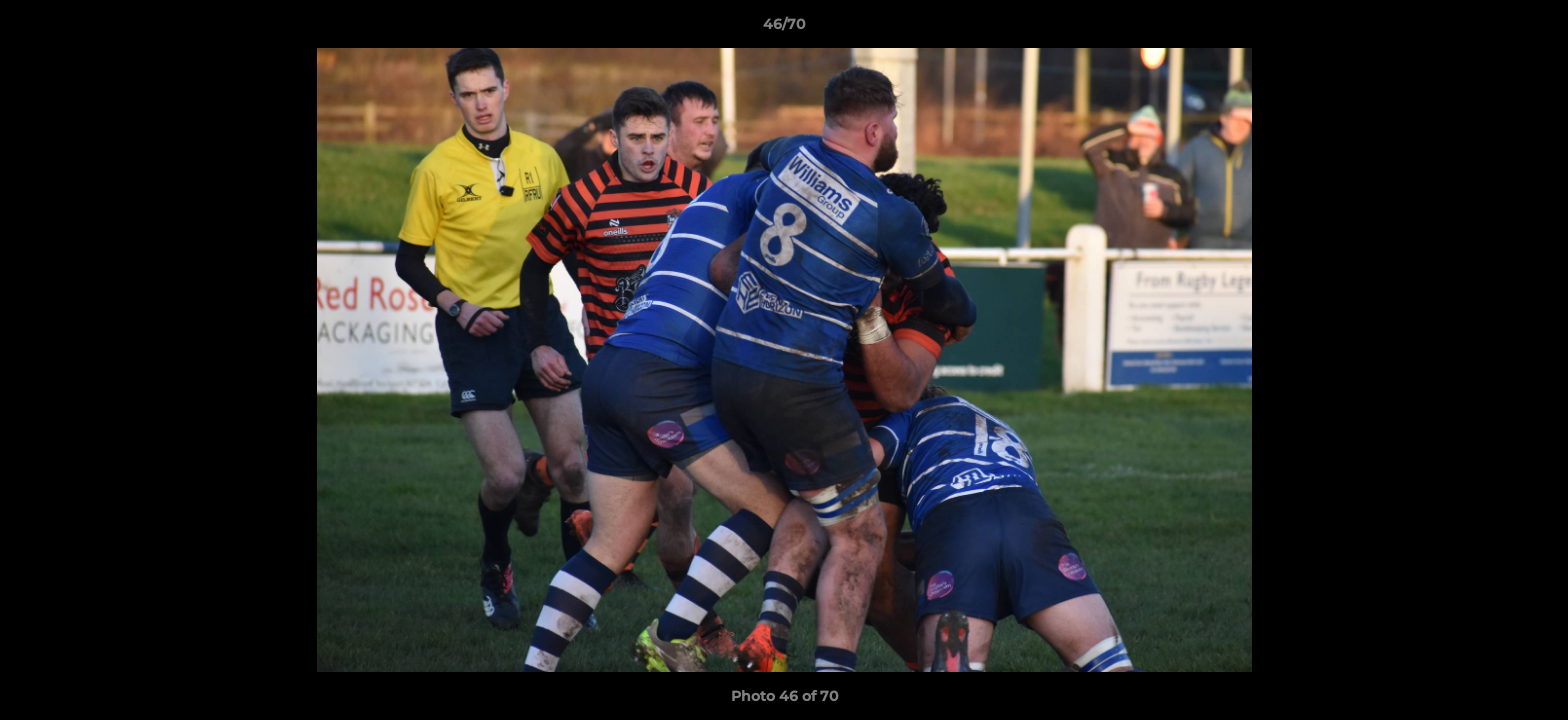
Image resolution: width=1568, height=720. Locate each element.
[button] (1532, 29)
